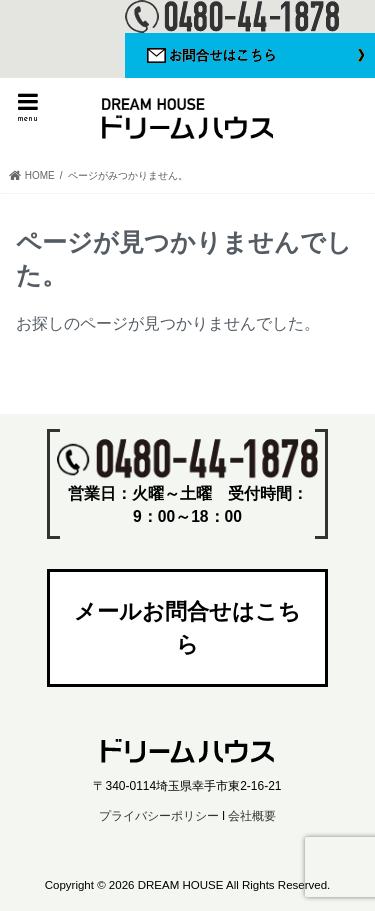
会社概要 (252, 816)
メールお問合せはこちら (187, 628)
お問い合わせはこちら (250, 55)
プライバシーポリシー (159, 816)
